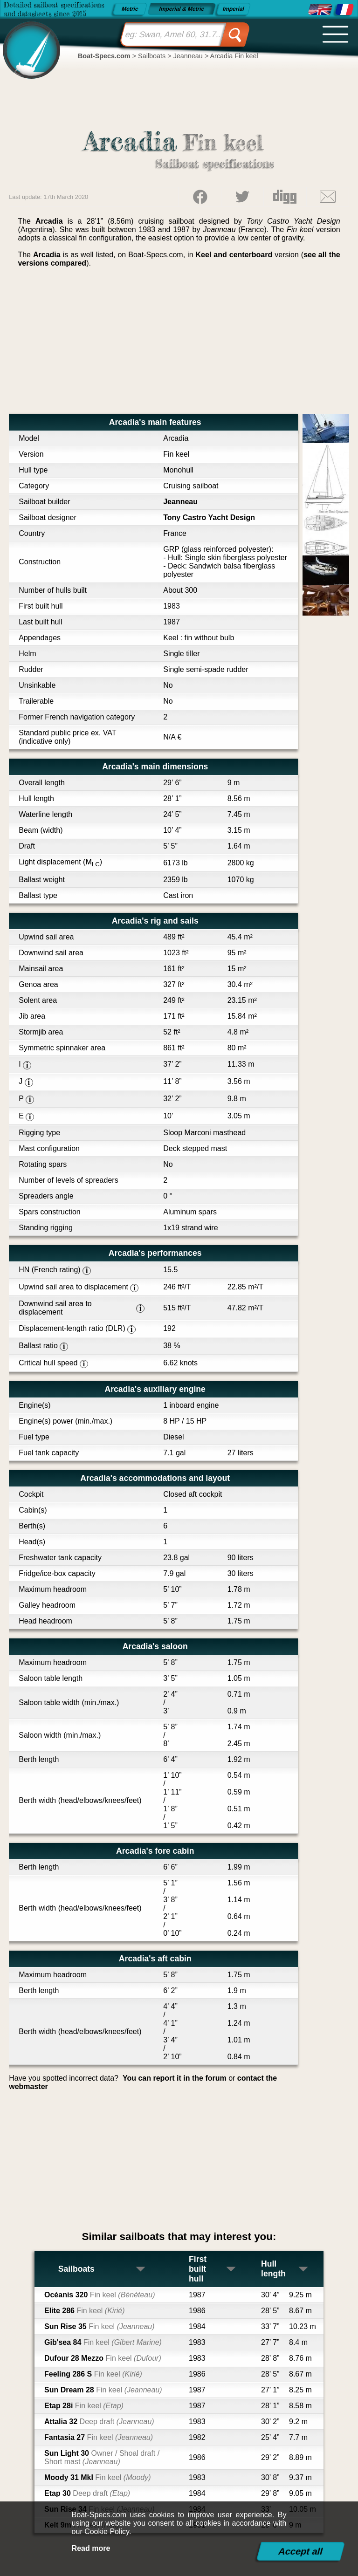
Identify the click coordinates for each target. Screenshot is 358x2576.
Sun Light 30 (101, 2457)
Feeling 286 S (93, 2374)
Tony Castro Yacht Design (209, 517)
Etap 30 (87, 2493)
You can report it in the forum (175, 2078)
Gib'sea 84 (103, 2342)
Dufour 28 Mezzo (102, 2358)
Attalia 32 (99, 2421)
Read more (91, 2548)
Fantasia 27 (98, 2437)
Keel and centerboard (234, 255)
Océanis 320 (99, 2295)
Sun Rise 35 (99, 2326)
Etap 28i (84, 2406)
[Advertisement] (179, 344)
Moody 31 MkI (97, 2477)
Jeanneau (180, 502)
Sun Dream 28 (103, 2390)
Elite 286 (84, 2311)
